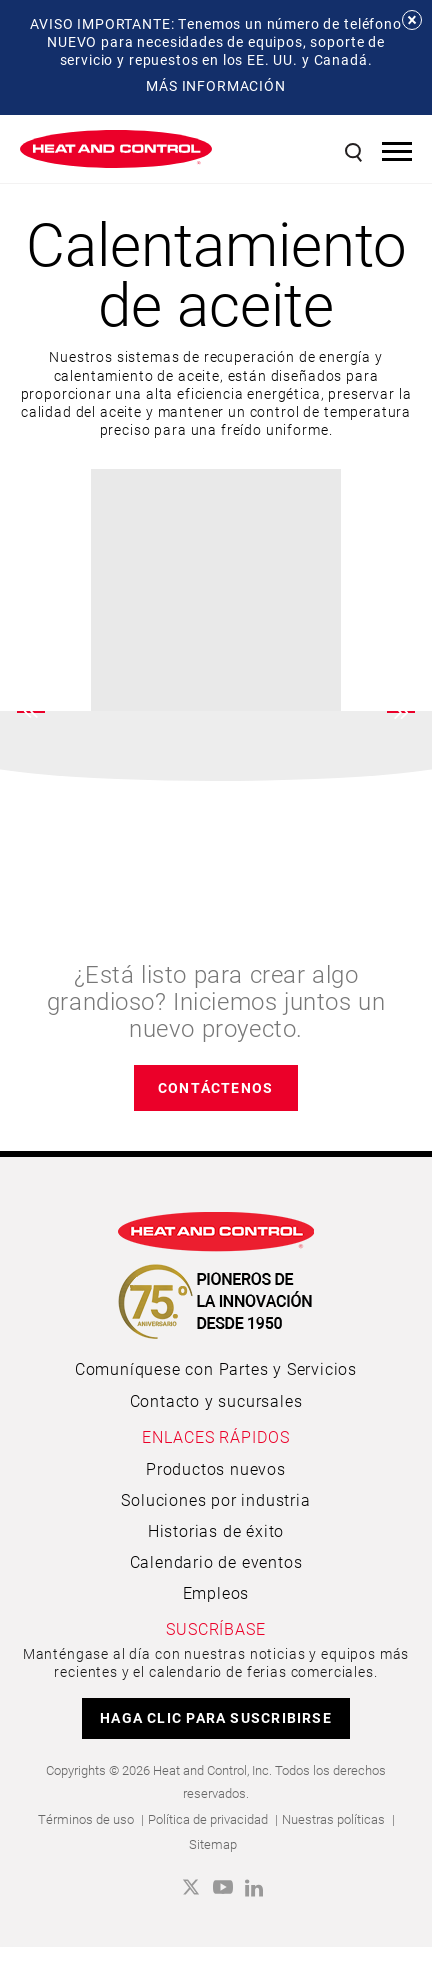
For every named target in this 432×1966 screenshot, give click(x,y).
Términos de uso (86, 1819)
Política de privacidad (208, 1819)
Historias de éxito (216, 1530)
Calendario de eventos (216, 1561)
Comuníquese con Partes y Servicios (216, 1368)
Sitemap (213, 1844)
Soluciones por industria (215, 1499)
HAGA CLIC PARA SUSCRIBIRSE (216, 1717)
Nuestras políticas (333, 1819)
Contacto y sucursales (216, 1400)
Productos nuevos (216, 1468)
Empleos (216, 1592)
